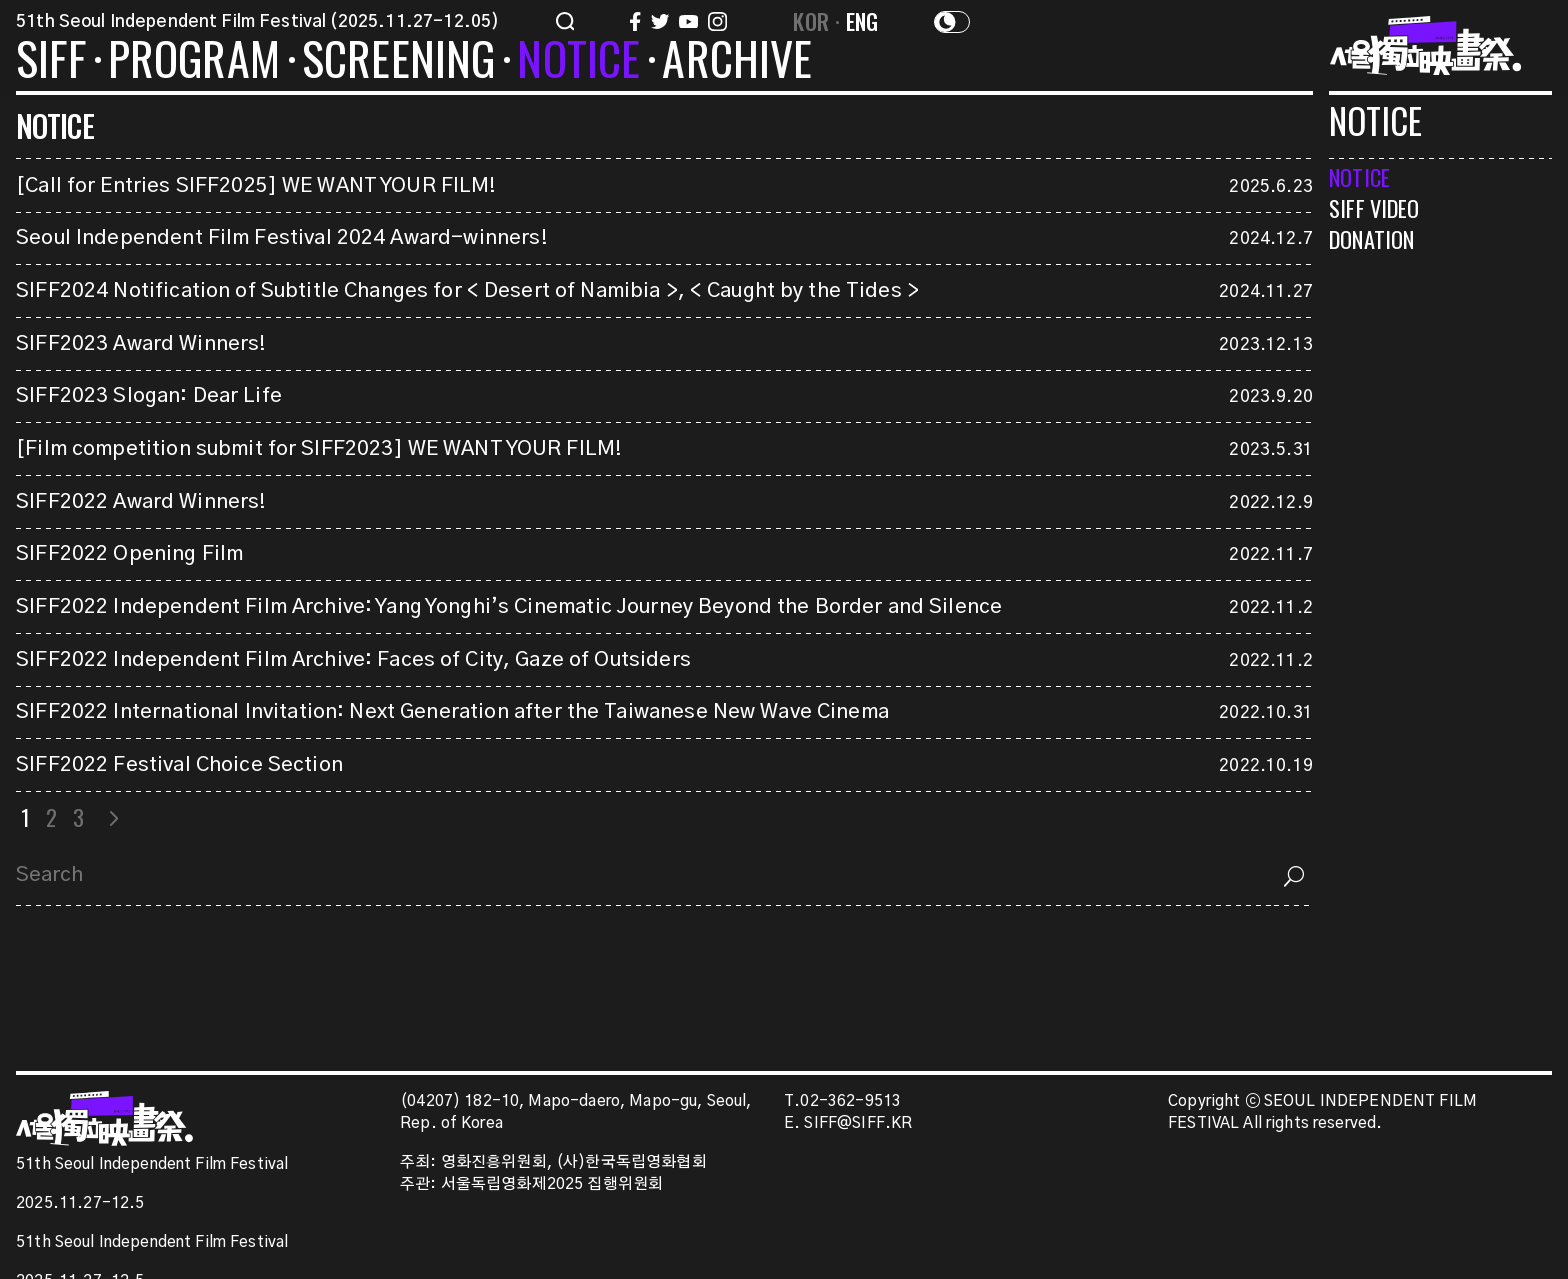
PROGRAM (194, 62)
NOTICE (578, 62)
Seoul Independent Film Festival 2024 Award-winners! (282, 238)
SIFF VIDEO (1374, 207)
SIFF (51, 62)
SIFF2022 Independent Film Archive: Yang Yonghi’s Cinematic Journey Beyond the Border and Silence (509, 607)
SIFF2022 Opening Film (129, 554)
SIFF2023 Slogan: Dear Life (149, 396)
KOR (811, 21)
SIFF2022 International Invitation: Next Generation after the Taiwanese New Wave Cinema (452, 712)
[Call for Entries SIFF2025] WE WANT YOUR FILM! (256, 186)
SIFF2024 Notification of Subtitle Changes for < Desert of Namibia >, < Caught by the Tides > (467, 291)
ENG (862, 21)
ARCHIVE (737, 62)
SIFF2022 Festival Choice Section (179, 765)
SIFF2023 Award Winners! (141, 344)
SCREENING (399, 62)
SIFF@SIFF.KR (858, 1123)
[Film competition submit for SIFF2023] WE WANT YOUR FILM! (319, 449)
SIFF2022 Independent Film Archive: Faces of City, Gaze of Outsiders (353, 660)
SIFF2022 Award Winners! (141, 502)
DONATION (1371, 238)
